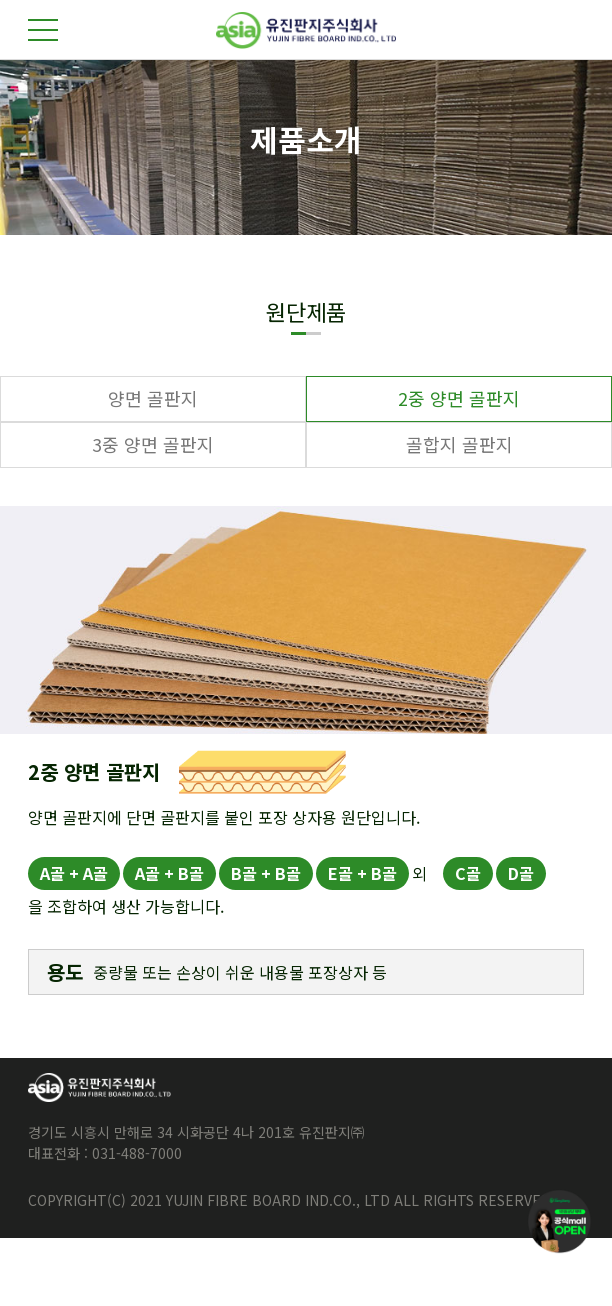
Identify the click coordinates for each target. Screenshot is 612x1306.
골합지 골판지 (459, 444)
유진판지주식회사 (306, 30)
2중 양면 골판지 (459, 398)
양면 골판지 (153, 398)
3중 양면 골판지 (153, 444)
